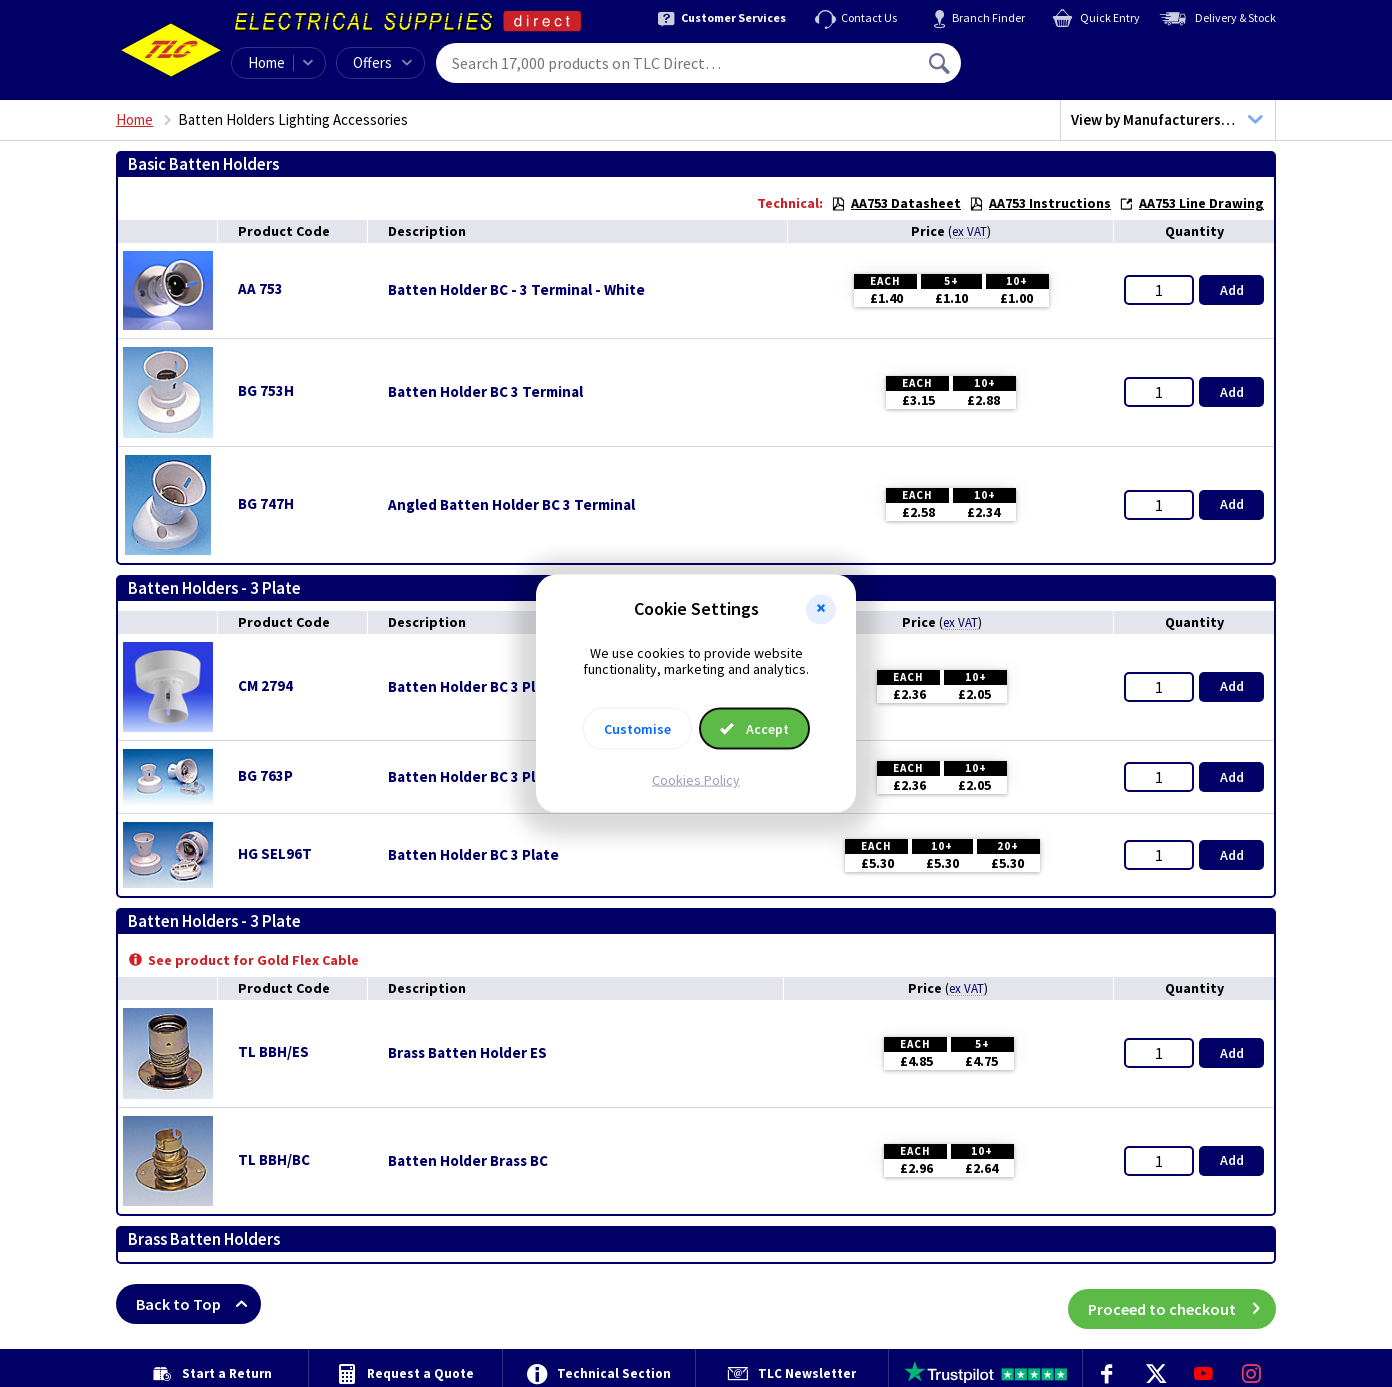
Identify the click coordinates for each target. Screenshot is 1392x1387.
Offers (382, 62)
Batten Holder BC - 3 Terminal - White (516, 290)
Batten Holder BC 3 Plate (473, 777)
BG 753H (266, 390)
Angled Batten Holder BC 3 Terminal (511, 505)
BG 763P (265, 775)
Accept (754, 729)
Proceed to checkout (1182, 1304)
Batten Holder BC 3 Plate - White (500, 687)
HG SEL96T (275, 853)
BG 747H (266, 503)
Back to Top (198, 1304)
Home (266, 62)
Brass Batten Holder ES (467, 1053)
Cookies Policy (696, 780)
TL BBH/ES (273, 1051)
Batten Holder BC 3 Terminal (485, 392)
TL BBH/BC (274, 1159)
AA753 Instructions (1040, 203)
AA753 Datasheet (896, 203)
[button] (821, 609)
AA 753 (260, 288)
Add (1232, 290)
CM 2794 (265, 685)
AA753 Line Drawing (1191, 203)
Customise (637, 729)
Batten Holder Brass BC (468, 1161)
